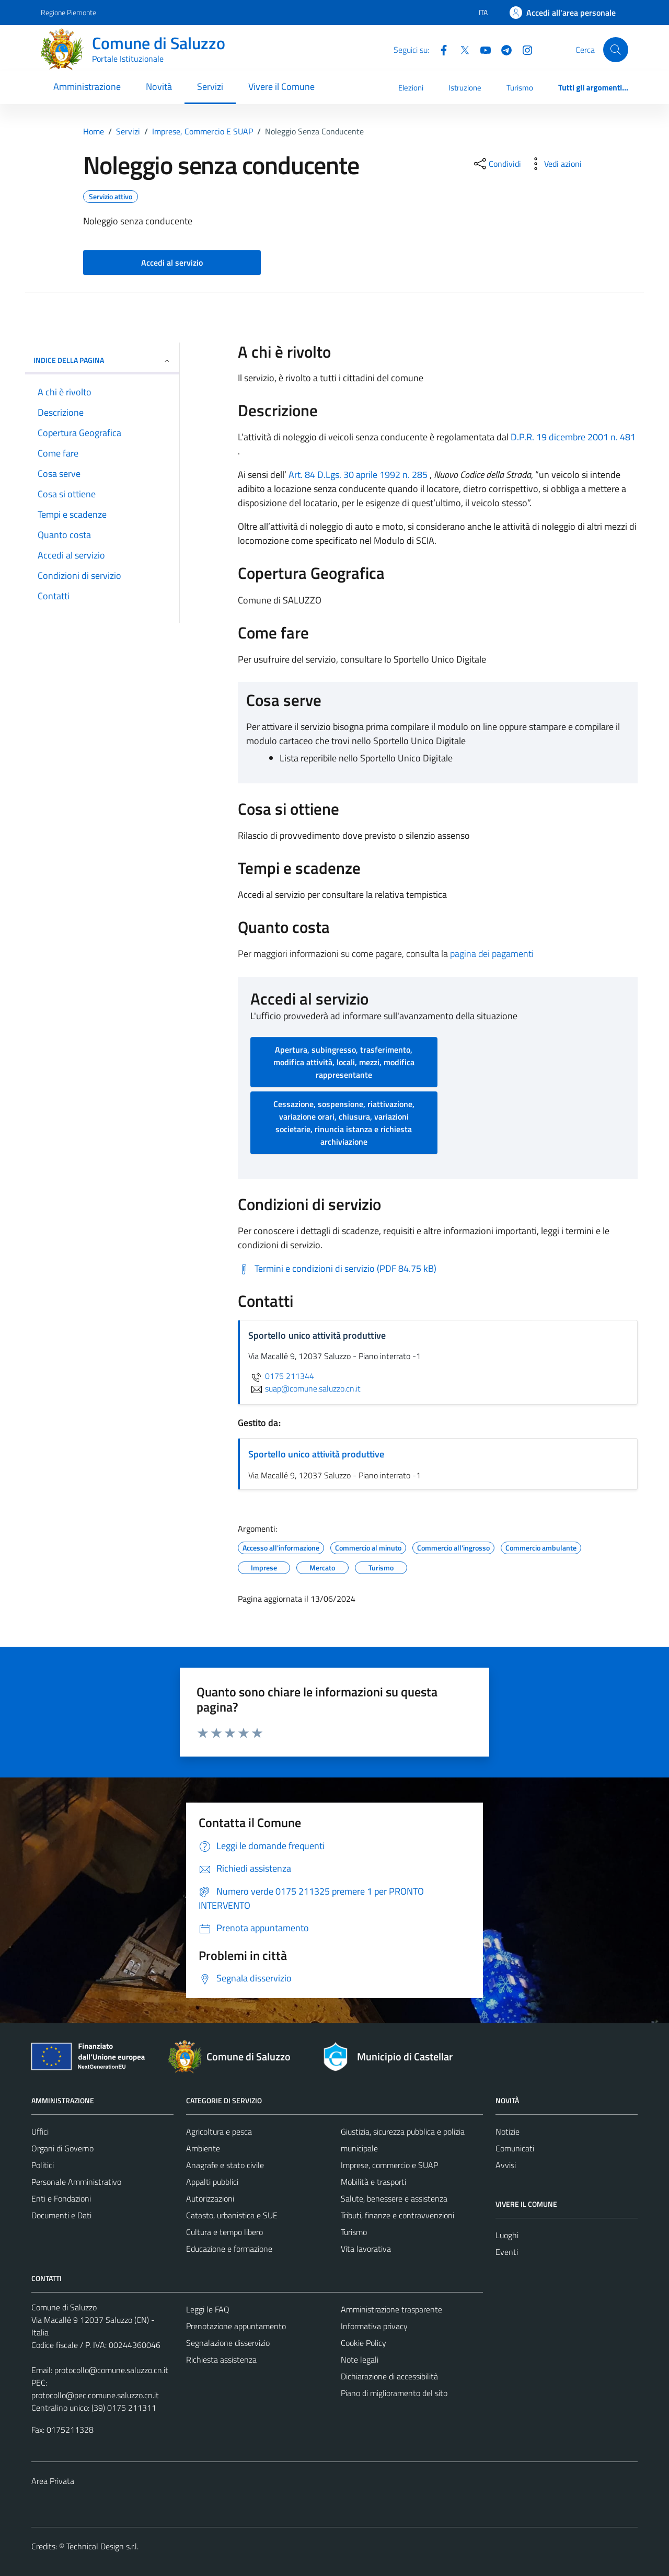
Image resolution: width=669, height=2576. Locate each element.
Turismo (519, 88)
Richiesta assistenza (221, 2359)
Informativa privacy (374, 2326)
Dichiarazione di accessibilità (389, 2376)
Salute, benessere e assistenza (394, 2198)
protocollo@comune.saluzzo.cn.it (111, 2370)
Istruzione (464, 88)
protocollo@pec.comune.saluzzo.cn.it (95, 2395)
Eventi (506, 2252)
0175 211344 (281, 1376)
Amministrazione (87, 86)
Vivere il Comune (281, 86)
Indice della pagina (102, 360)
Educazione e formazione (229, 2248)
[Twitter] (460, 49)
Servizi (210, 86)
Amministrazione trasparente (391, 2309)
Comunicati (514, 2148)
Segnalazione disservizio (228, 2342)
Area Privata (52, 2481)
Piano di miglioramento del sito (394, 2393)
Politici (42, 2165)
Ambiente (203, 2148)
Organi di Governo (62, 2148)
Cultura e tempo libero (224, 2232)
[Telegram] (502, 49)
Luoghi (506, 2235)
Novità (159, 86)
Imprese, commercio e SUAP (389, 2165)
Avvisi (505, 2165)
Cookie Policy (363, 2342)
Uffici (40, 2131)
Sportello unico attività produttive (316, 1454)
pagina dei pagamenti (492, 954)
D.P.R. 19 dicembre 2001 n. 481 (573, 437)
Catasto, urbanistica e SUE (232, 2215)
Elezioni (410, 88)
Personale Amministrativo (76, 2181)
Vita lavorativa (366, 2248)
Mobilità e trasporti (373, 2181)
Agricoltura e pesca (219, 2131)
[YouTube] (481, 49)
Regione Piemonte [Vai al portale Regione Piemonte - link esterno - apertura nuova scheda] (68, 12)
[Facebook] (439, 49)
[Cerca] (615, 49)
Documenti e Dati (61, 2215)
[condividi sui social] (496, 163)
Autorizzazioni (210, 2198)
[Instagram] (523, 49)
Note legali (359, 2359)
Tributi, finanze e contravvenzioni (397, 2215)
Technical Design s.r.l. (102, 2546)
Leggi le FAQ (207, 2309)
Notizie (507, 2131)
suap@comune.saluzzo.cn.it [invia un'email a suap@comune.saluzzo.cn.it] (304, 1388)
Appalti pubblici (212, 2181)
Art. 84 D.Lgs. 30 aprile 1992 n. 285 (358, 475)
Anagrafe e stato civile (225, 2165)
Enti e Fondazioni (61, 2198)
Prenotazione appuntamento (236, 2326)
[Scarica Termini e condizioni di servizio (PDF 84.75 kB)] (337, 1268)
